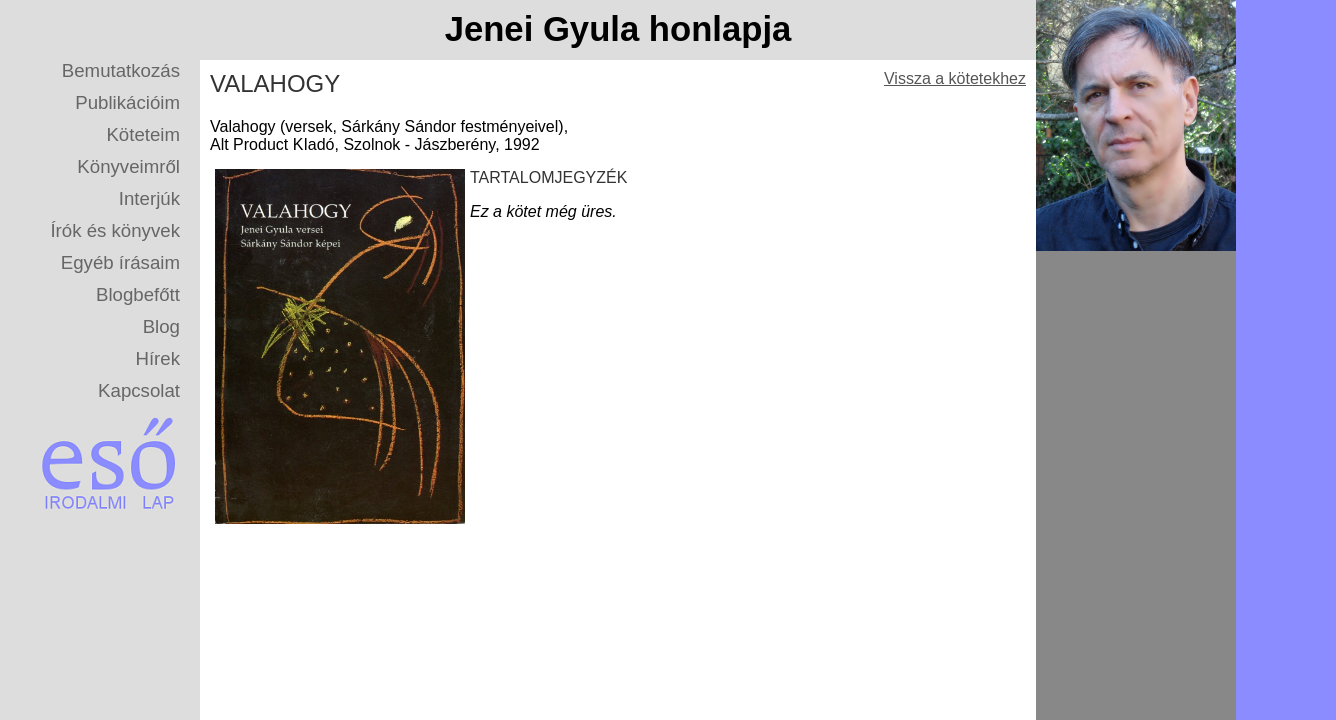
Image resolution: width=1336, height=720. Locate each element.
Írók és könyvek (115, 230)
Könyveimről (128, 166)
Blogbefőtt (138, 294)
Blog (161, 326)
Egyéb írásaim (120, 262)
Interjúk (149, 198)
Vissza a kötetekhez (955, 78)
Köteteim (143, 134)
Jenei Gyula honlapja (618, 29)
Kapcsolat (139, 390)
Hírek (157, 358)
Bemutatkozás (121, 70)
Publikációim (127, 102)
